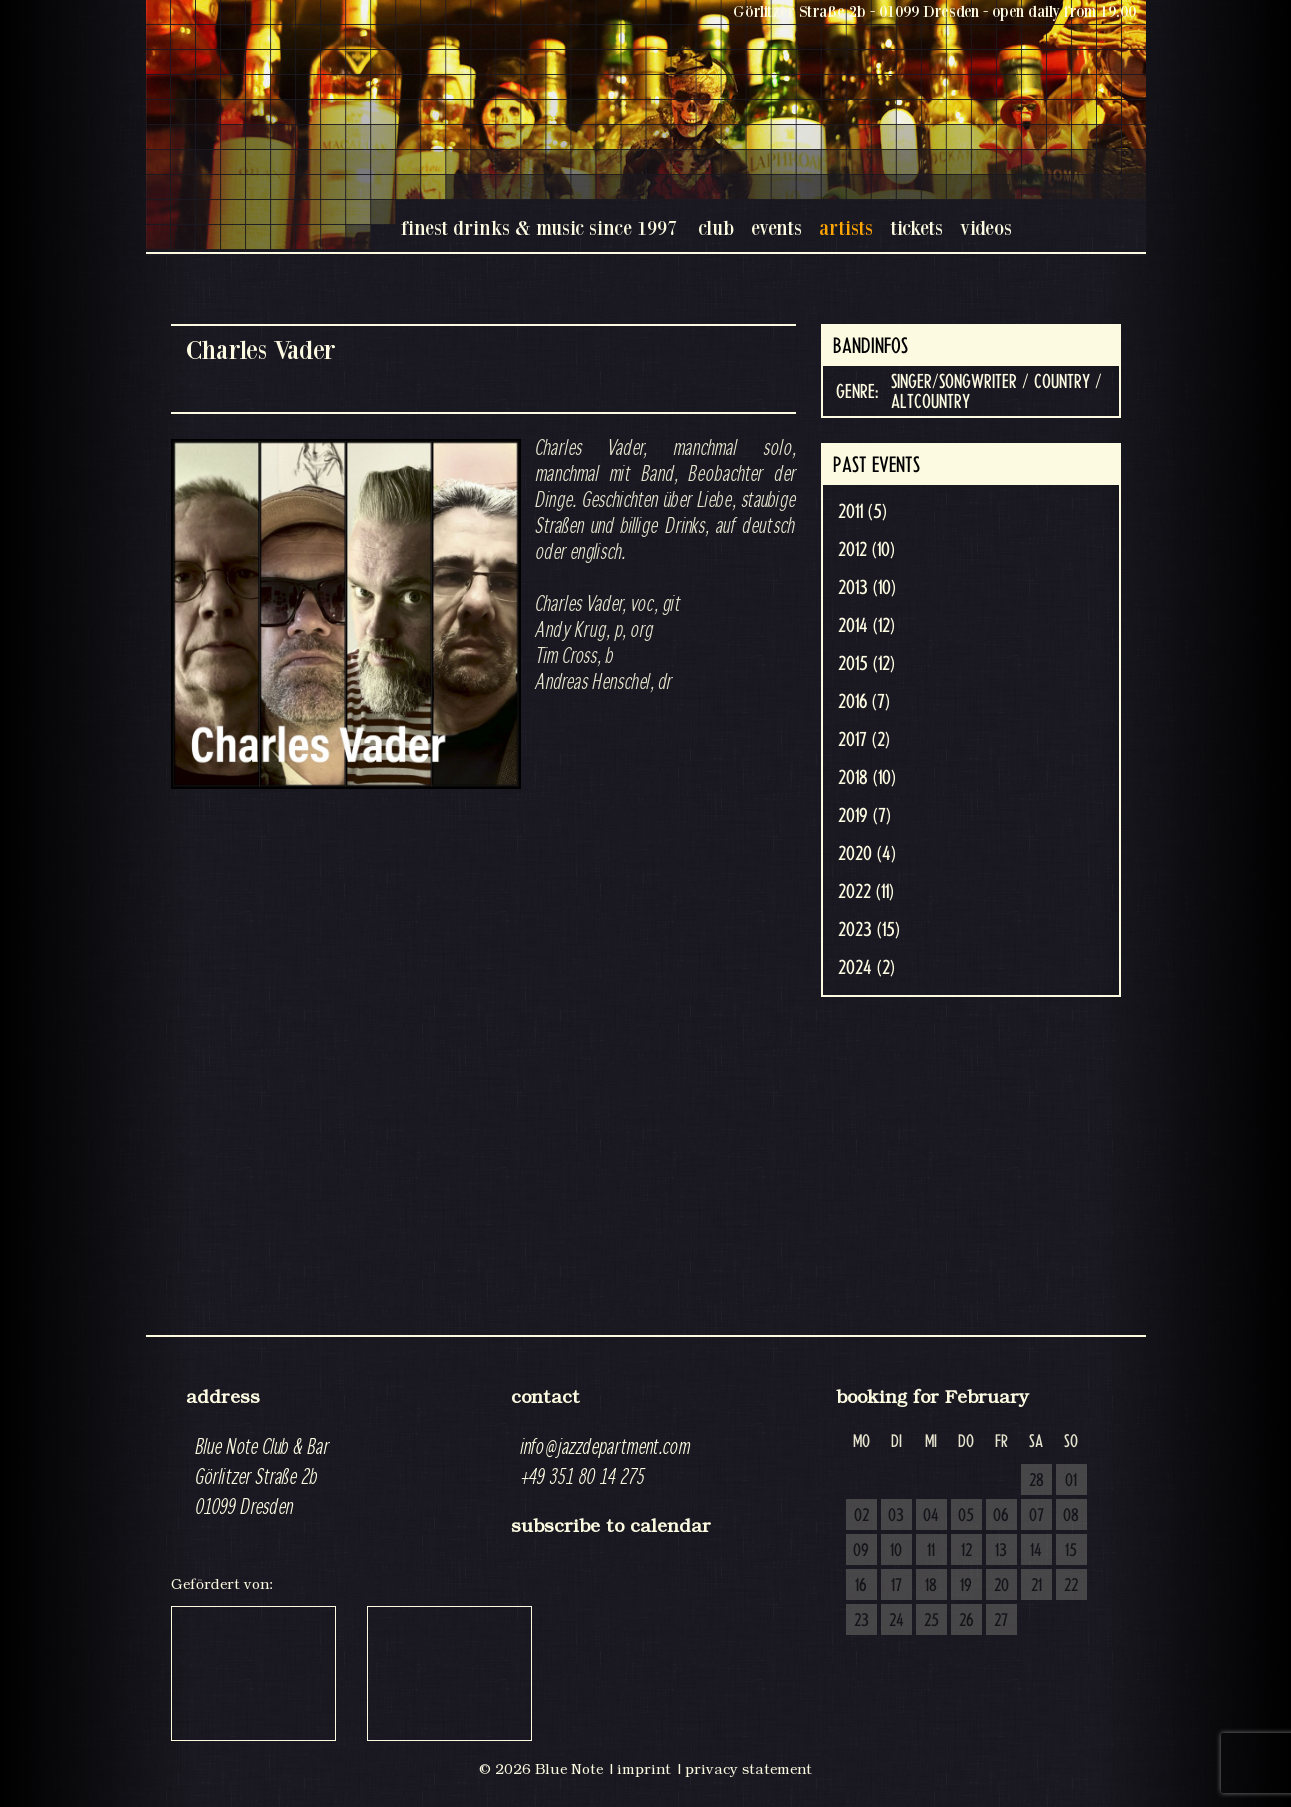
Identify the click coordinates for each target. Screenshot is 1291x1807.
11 (931, 1551)
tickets (916, 227)
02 (861, 1516)
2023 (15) (869, 930)
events (776, 227)
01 (1071, 1481)
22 (1071, 1586)
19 (966, 1586)
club (716, 227)
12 (966, 1551)
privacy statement (748, 1769)
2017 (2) (864, 740)
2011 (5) (862, 512)
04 (931, 1516)
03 (896, 1516)
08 (1071, 1516)
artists (846, 227)
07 (1036, 1516)
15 (1071, 1551)
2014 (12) (866, 626)
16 (861, 1586)
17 (896, 1586)
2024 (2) (866, 968)
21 (1036, 1586)
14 (1036, 1551)
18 (931, 1586)
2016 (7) (864, 702)
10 (896, 1551)
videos (986, 227)
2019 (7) (864, 816)
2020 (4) (867, 854)
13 (1001, 1551)
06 (1001, 1516)
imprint (644, 1769)
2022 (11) (866, 892)
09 (861, 1551)
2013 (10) (867, 588)
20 (1001, 1586)
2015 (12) (866, 664)
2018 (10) (867, 778)
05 (966, 1516)
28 (1036, 1481)
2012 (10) (866, 550)
